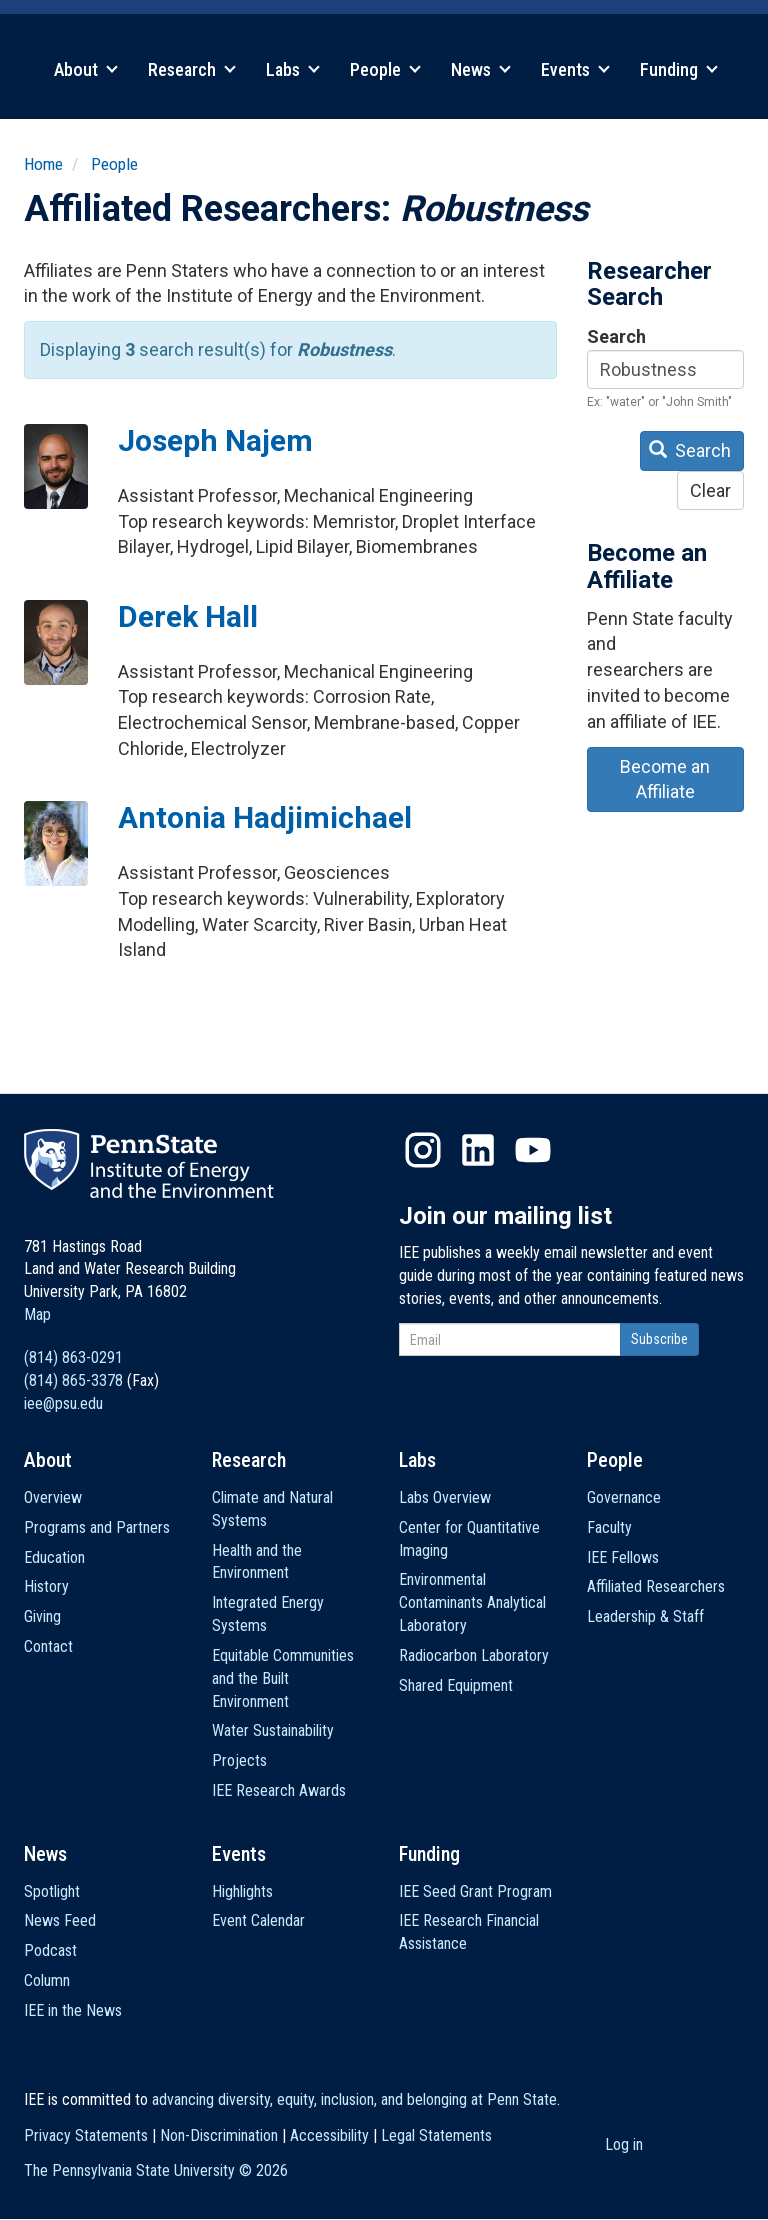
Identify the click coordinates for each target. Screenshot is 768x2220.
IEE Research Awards (279, 1790)
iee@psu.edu (63, 1403)
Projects (239, 1760)
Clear (710, 490)
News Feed (60, 1920)
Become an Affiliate (665, 779)
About (86, 69)
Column (47, 1980)
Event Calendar (258, 1920)
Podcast (50, 1950)
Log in (624, 2144)
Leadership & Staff (645, 1616)
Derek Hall (188, 616)
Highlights (242, 1891)
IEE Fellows (623, 1557)
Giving (42, 1616)
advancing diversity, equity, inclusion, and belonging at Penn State (354, 2099)
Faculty (609, 1527)
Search (616, 336)
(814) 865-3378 (73, 1380)
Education (54, 1557)
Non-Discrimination (219, 2135)
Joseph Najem (215, 440)
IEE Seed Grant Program (475, 1891)
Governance (624, 1497)
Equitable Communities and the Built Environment (283, 1678)
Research (192, 69)
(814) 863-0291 (73, 1357)
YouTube (533, 1150)
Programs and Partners (97, 1527)
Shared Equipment (456, 1685)
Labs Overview (445, 1497)
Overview (53, 1497)
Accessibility (329, 2135)
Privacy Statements (86, 2135)
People (385, 69)
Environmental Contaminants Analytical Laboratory (472, 1602)
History (46, 1586)
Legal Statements (436, 2135)
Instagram (423, 1150)
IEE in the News (73, 2010)
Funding (679, 69)
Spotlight (52, 1891)
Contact (48, 1646)
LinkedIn (478, 1150)
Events (575, 69)
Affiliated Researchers (656, 1586)
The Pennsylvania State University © (156, 2170)
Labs (293, 69)
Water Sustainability (273, 1730)
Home (43, 164)
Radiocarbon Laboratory (474, 1655)
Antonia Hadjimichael (265, 817)
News (481, 69)
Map (37, 1314)
